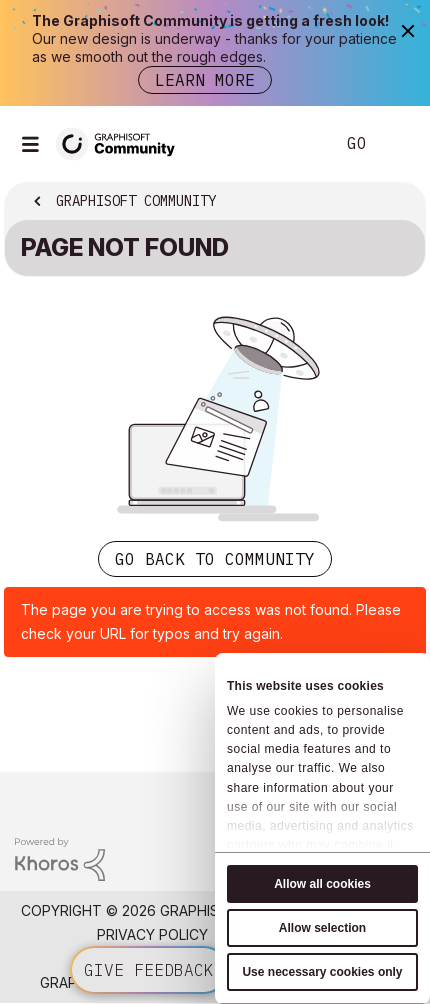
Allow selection (322, 928)
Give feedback (149, 970)
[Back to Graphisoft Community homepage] (122, 142)
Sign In (398, 144)
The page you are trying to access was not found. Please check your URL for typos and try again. (211, 621)
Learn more (205, 80)
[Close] (407, 30)
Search (289, 144)
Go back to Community (215, 559)
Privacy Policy (152, 934)
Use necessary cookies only (322, 972)
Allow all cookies (322, 884)
